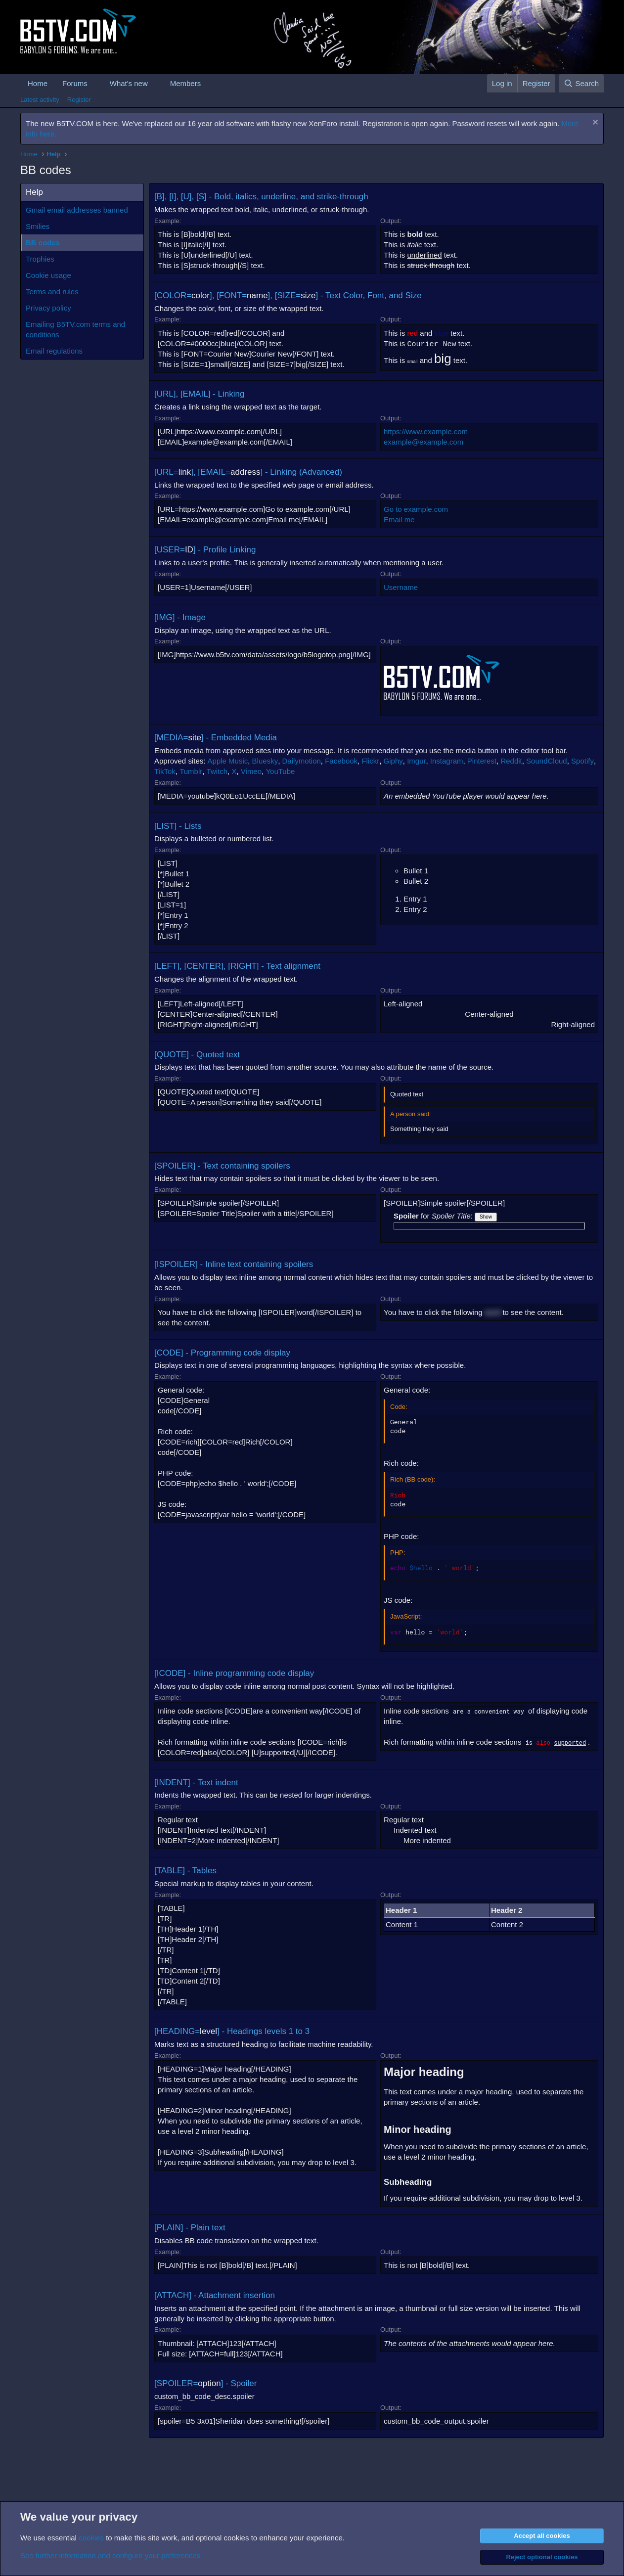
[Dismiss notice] (594, 123)
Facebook (341, 761)
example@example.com (423, 442)
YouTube (280, 771)
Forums (75, 83)
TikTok (165, 771)
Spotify (582, 761)
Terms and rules (52, 291)
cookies (91, 2537)
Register (79, 99)
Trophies (40, 259)
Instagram (446, 761)
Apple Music (228, 761)
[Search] (581, 83)
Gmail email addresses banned (77, 210)
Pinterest (481, 761)
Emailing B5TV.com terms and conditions (75, 329)
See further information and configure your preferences (110, 2555)
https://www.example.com (426, 431)
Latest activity (39, 99)
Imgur (416, 761)
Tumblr (190, 771)
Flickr (370, 761)
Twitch (217, 771)
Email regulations (54, 351)
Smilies (37, 226)
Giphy (393, 761)
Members (185, 83)
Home (37, 83)
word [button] (493, 1312)
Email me (399, 519)
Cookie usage (48, 275)
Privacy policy (48, 308)
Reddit (511, 761)
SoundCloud (546, 761)
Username (401, 587)
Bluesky (265, 761)
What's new (129, 83)
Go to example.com (416, 509)
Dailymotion (301, 761)
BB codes (43, 242)
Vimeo (251, 771)
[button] (95, 83)
